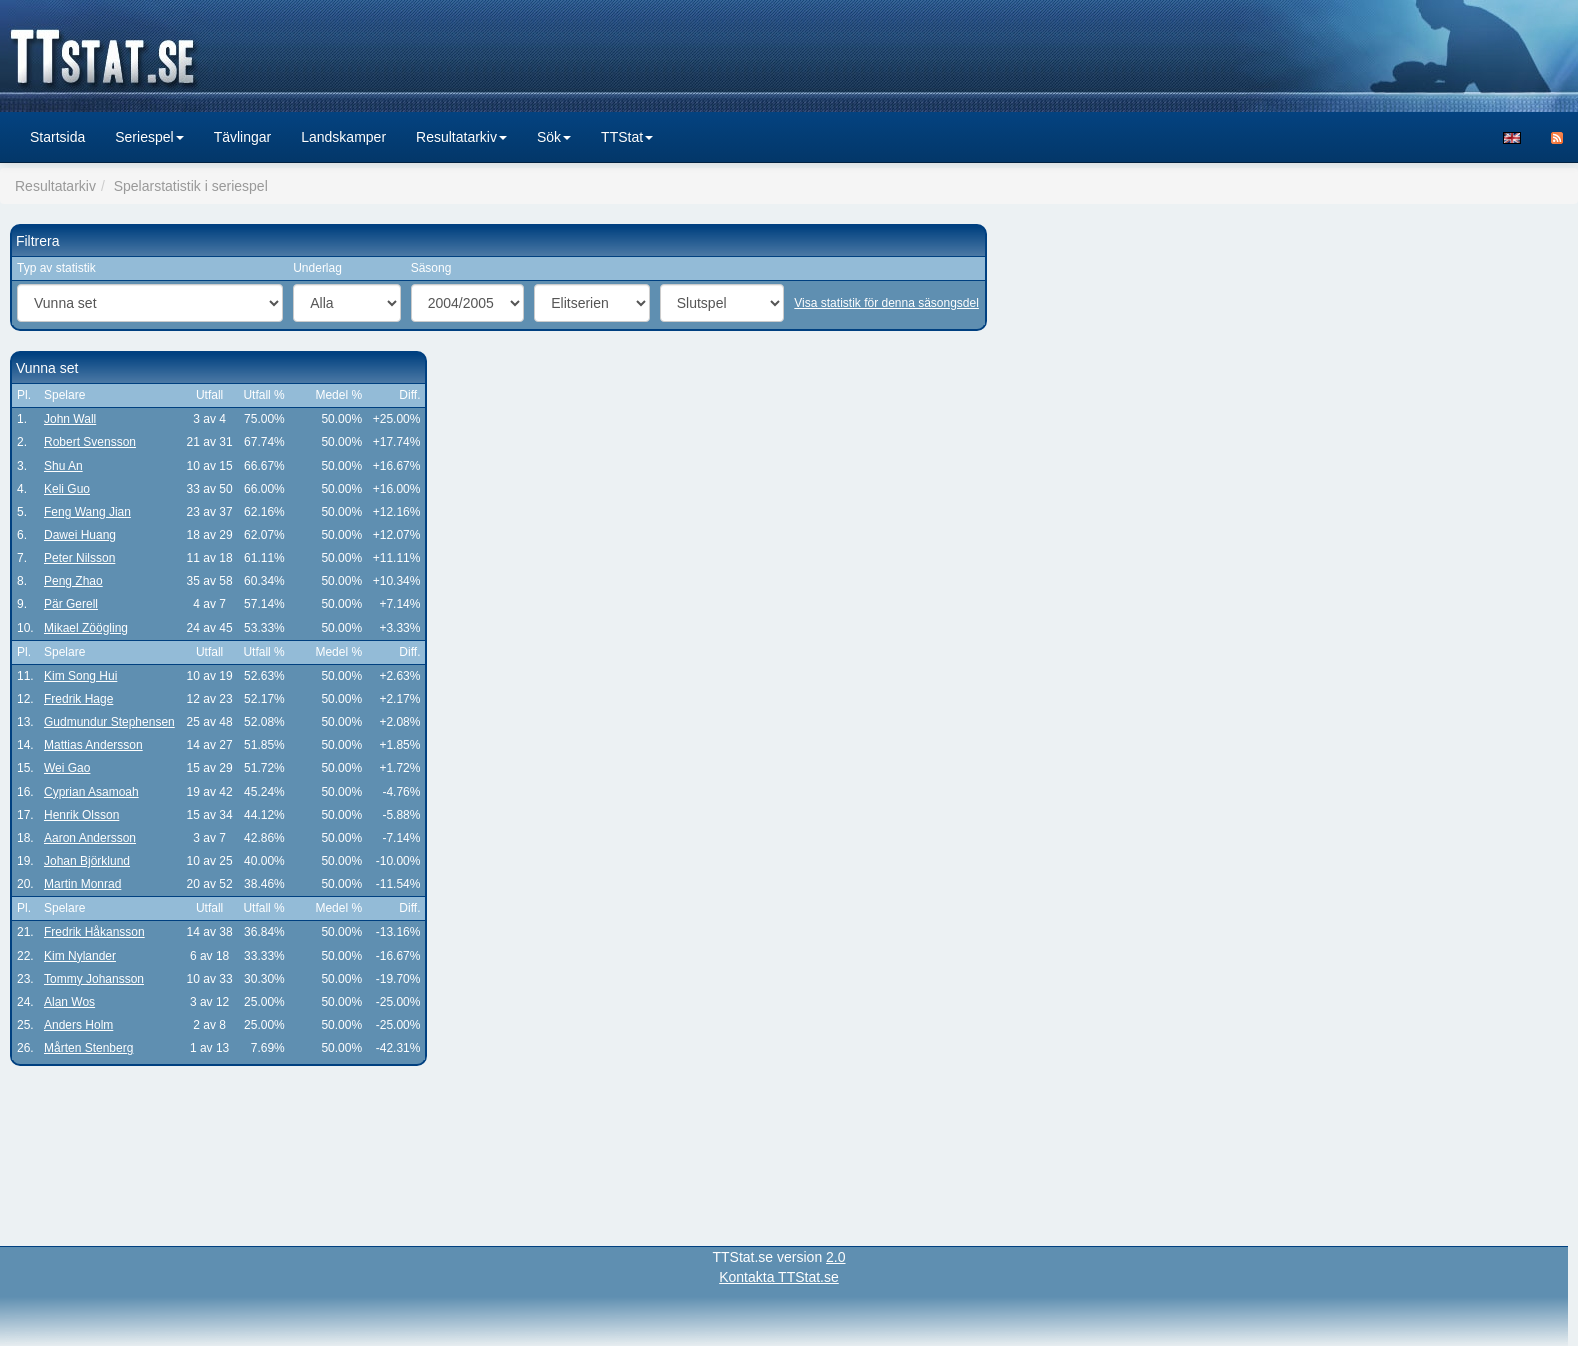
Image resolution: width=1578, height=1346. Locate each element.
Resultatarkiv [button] (461, 137)
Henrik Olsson (81, 815)
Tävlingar (243, 137)
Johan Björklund (87, 861)
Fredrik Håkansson (94, 932)
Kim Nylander (80, 956)
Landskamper (343, 137)
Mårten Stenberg (88, 1048)
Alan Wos (69, 1002)
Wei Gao (67, 768)
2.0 (835, 1257)
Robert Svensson (90, 442)
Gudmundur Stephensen (109, 722)
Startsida (57, 137)
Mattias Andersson (93, 745)
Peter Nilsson (79, 558)
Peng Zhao (73, 581)
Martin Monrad (82, 884)
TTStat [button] (627, 137)
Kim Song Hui (80, 676)
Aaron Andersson (90, 838)
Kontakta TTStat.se (779, 1277)
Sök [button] (554, 137)
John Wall (70, 419)
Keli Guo (67, 489)
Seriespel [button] (149, 137)
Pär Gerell (71, 604)
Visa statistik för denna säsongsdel (886, 303)
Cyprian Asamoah (91, 792)
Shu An (63, 466)
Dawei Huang (80, 535)
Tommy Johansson (94, 979)
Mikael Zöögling (86, 628)
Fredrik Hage (78, 699)
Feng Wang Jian (87, 512)
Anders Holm (78, 1025)
